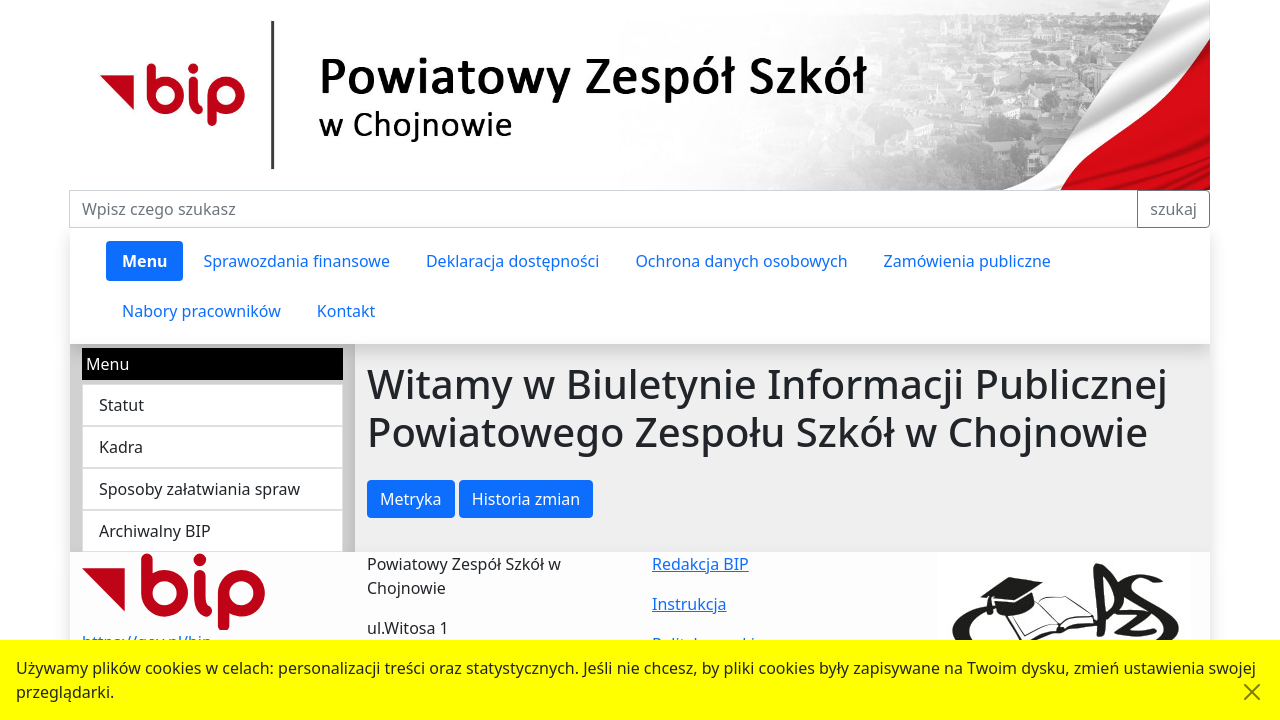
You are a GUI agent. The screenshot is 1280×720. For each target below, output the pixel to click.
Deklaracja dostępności (512, 261)
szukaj (1173, 209)
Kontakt (346, 311)
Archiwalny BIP (155, 531)
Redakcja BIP (700, 564)
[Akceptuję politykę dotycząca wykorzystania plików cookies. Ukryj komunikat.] (1252, 692)
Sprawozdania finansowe (296, 261)
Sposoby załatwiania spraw (199, 489)
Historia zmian (526, 499)
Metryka (411, 499)
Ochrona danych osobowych (741, 261)
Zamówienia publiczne (967, 261)
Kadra (121, 447)
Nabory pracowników (201, 311)
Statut (121, 405)
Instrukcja (689, 604)
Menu (144, 261)
